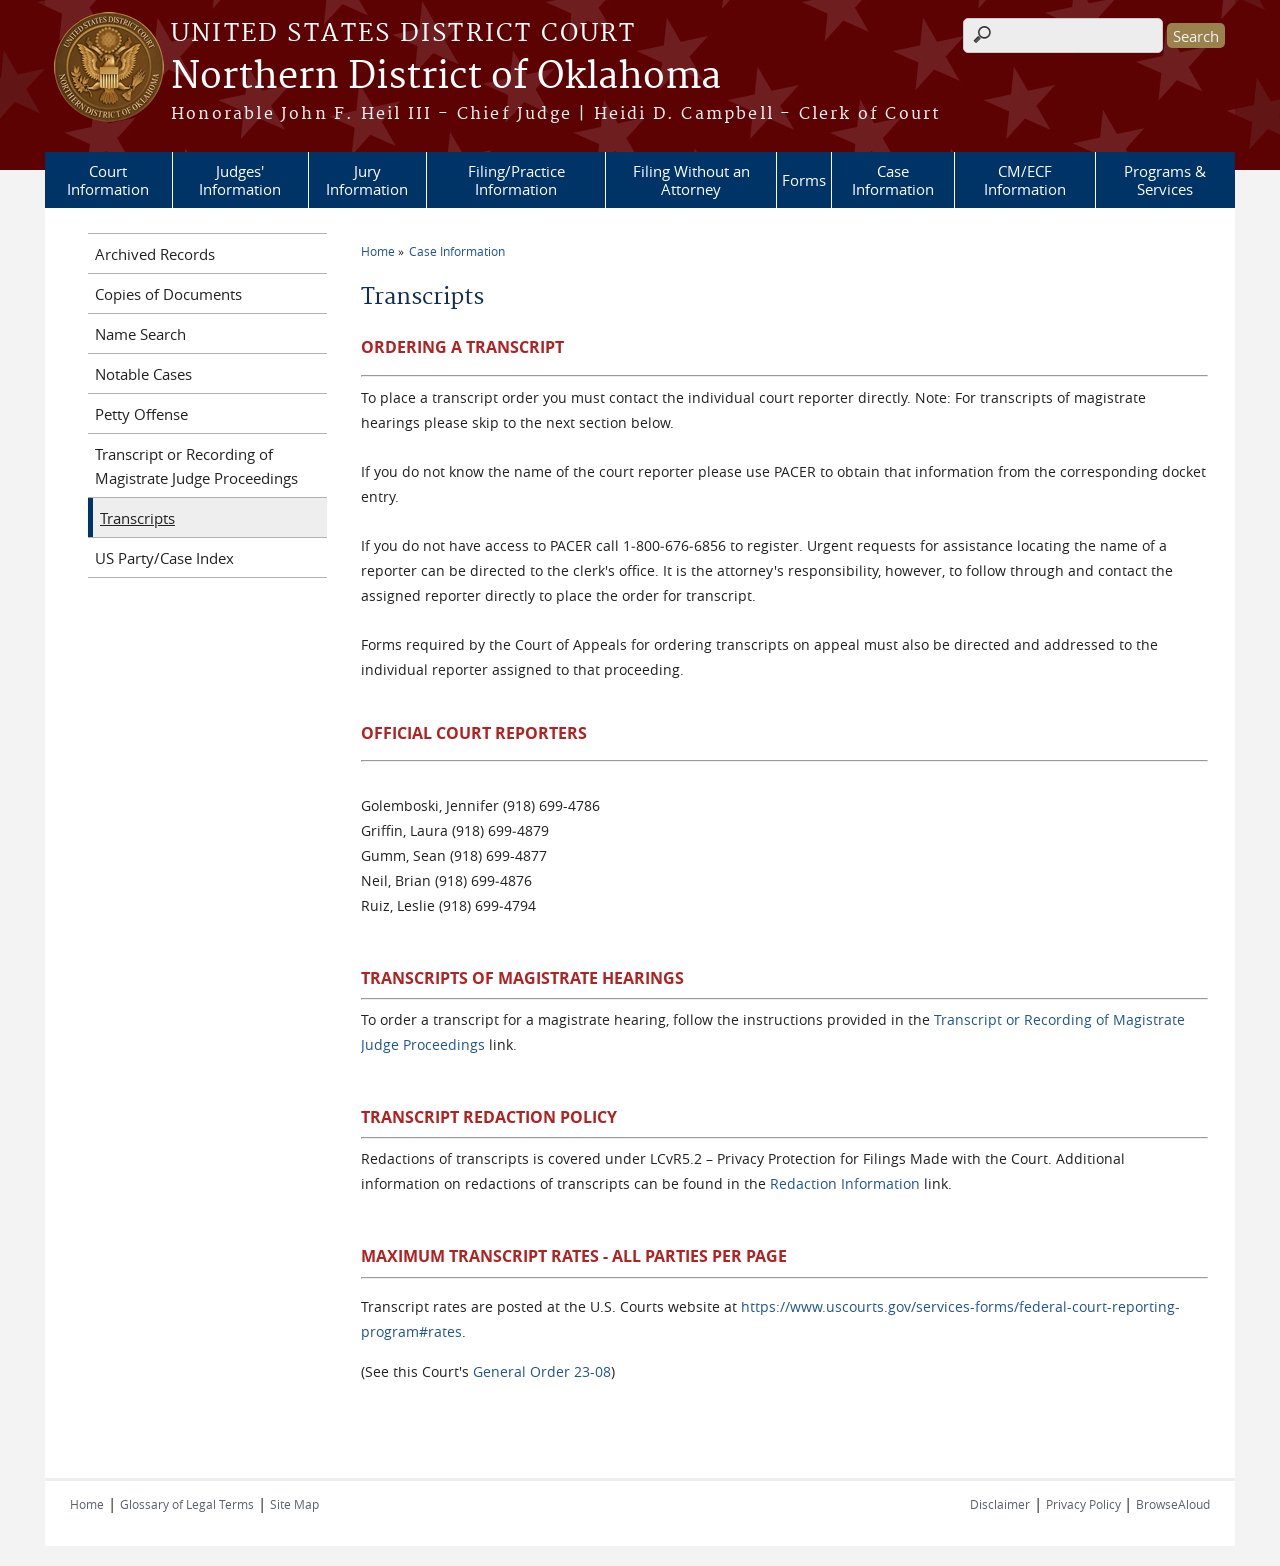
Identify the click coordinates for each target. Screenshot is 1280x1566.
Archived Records (155, 254)
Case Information (893, 180)
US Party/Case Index (164, 558)
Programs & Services (1165, 180)
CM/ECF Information (1025, 180)
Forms (804, 180)
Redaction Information (845, 1183)
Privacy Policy (1085, 1504)
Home (378, 251)
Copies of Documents (168, 294)
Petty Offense (141, 414)
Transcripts (137, 518)
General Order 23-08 (542, 1371)
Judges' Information (240, 180)
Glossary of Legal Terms (187, 1504)
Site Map (294, 1504)
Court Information (108, 180)
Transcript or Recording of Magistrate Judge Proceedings (196, 466)
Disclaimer (1000, 1504)
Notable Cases (143, 374)
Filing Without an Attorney (691, 180)
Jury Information (367, 180)
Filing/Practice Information (516, 180)
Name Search (140, 334)
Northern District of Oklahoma (446, 77)
